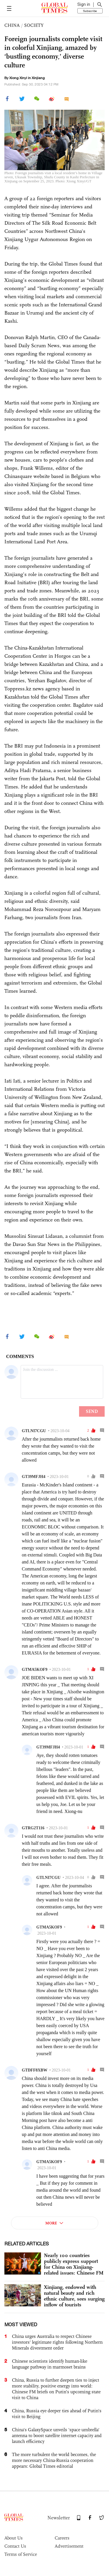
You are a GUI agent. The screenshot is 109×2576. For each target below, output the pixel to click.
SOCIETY (34, 25)
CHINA (12, 25)
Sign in (83, 4)
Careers (62, 2538)
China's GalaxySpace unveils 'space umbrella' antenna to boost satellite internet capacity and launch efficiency (57, 2435)
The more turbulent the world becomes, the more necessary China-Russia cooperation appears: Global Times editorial (54, 2460)
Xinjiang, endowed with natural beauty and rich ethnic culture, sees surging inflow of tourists (74, 2296)
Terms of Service (20, 2554)
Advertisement (69, 2546)
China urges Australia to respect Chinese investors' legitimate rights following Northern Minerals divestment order (57, 2342)
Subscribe (90, 11)
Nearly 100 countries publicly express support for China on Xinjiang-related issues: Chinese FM (73, 2264)
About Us (13, 2538)
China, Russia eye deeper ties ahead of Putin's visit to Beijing (56, 2413)
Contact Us (15, 2546)
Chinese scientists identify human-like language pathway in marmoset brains (49, 2364)
